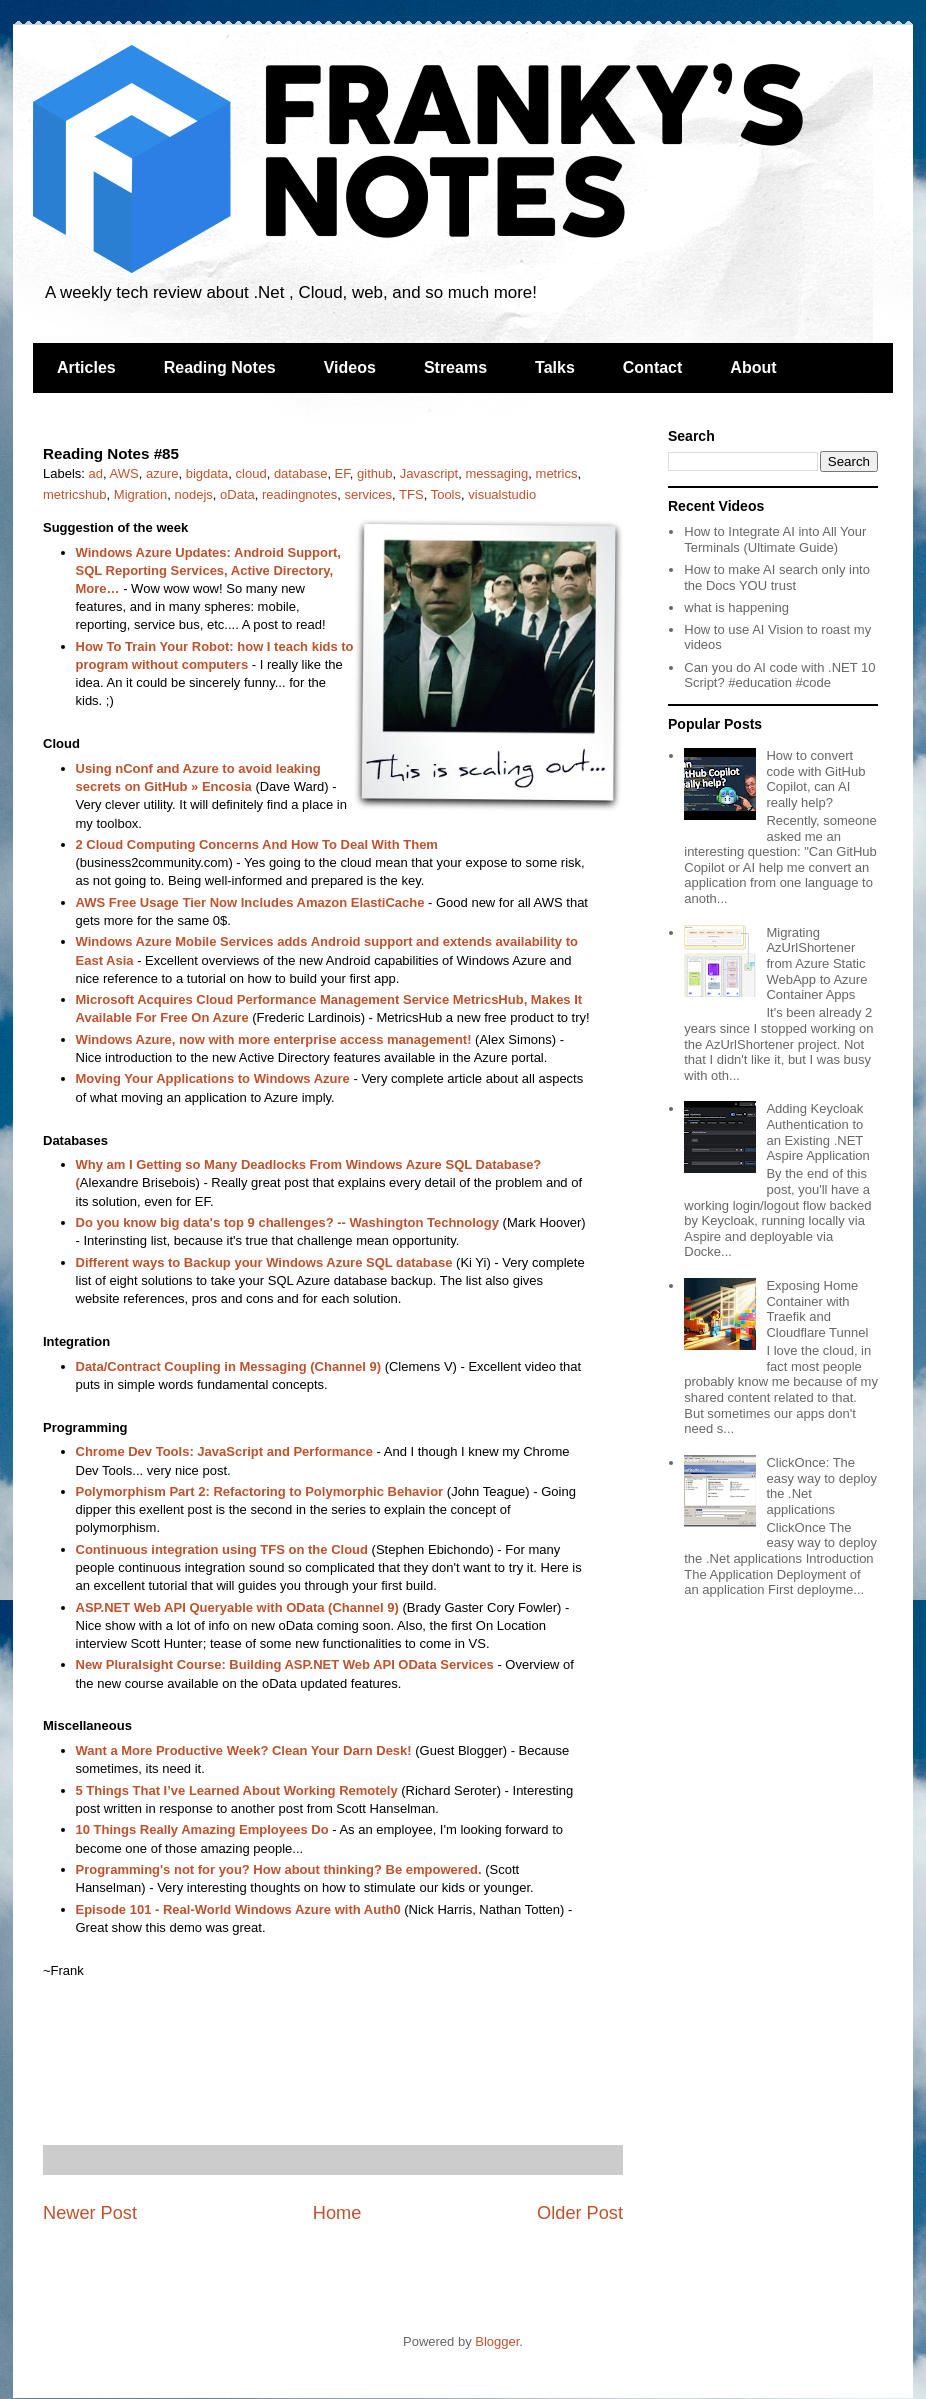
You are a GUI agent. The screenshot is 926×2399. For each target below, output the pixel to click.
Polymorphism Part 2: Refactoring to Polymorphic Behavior (260, 1491)
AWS (124, 473)
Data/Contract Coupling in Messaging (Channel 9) (229, 1366)
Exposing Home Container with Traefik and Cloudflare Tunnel (817, 1309)
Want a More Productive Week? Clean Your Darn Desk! (244, 1750)
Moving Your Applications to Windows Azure (213, 1078)
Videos (350, 367)
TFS (411, 494)
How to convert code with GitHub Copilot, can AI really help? (815, 779)
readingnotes (299, 494)
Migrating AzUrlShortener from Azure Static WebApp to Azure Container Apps (816, 963)
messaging (496, 473)
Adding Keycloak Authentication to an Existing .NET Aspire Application (817, 1132)
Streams (455, 367)
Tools (446, 494)
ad (96, 473)
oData (237, 494)
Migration (140, 494)
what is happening (736, 607)
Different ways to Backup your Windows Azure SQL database (264, 1262)
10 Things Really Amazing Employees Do (202, 1829)
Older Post (580, 2213)
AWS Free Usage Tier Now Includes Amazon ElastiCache (250, 902)
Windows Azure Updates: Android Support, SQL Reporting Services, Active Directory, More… (208, 570)
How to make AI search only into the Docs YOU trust (777, 577)
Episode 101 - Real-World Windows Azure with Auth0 (238, 1909)
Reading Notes (220, 367)
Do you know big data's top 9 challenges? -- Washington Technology (287, 1222)
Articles (86, 367)
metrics (557, 473)
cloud (251, 473)
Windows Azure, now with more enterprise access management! (274, 1039)
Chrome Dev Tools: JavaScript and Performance (224, 1451)
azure (162, 473)
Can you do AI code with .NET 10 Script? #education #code (779, 675)
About (753, 367)
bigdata (207, 473)
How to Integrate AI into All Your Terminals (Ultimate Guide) (775, 539)
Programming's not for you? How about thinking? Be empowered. (279, 1869)
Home (337, 2213)
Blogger (497, 2341)
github (374, 473)
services (368, 494)
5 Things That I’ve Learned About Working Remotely (237, 1790)
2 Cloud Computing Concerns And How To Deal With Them (257, 844)
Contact (653, 367)
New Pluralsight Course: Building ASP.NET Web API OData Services (285, 1664)
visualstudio (502, 494)
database (301, 473)
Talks (555, 367)
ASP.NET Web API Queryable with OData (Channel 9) (237, 1607)
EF (342, 473)
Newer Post (90, 2213)
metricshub (75, 494)
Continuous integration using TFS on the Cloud (222, 1549)
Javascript (429, 473)
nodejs (194, 494)
